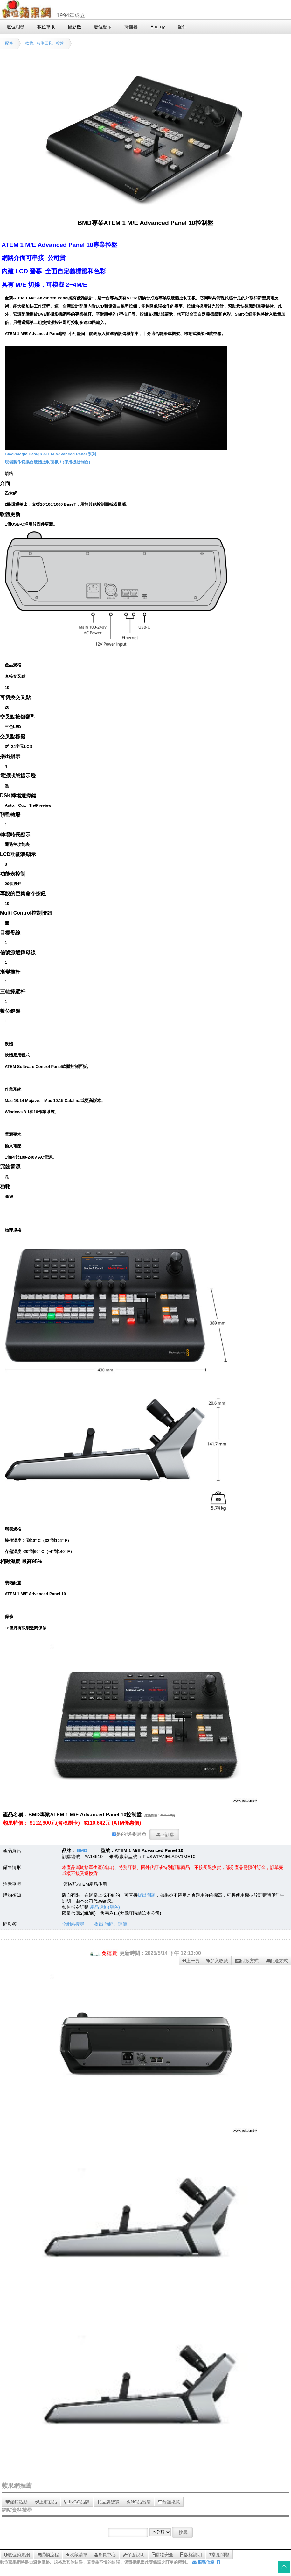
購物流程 (48, 2554)
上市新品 (46, 2501)
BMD (82, 1850)
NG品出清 (139, 2501)
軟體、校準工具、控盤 (44, 43)
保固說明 (134, 2554)
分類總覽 (169, 2501)
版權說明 (191, 2554)
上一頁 (190, 1960)
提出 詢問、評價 (110, 1924)
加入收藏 (217, 1960)
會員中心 (105, 2554)
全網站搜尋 (73, 1924)
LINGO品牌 (76, 2501)
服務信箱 (203, 2562)
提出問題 (147, 1895)
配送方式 (277, 1960)
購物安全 (162, 2554)
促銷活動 (16, 2501)
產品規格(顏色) (105, 1907)
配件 (9, 43)
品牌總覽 (109, 2501)
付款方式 (247, 1960)
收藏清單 (76, 2554)
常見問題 (219, 2554)
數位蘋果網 (17, 2554)
